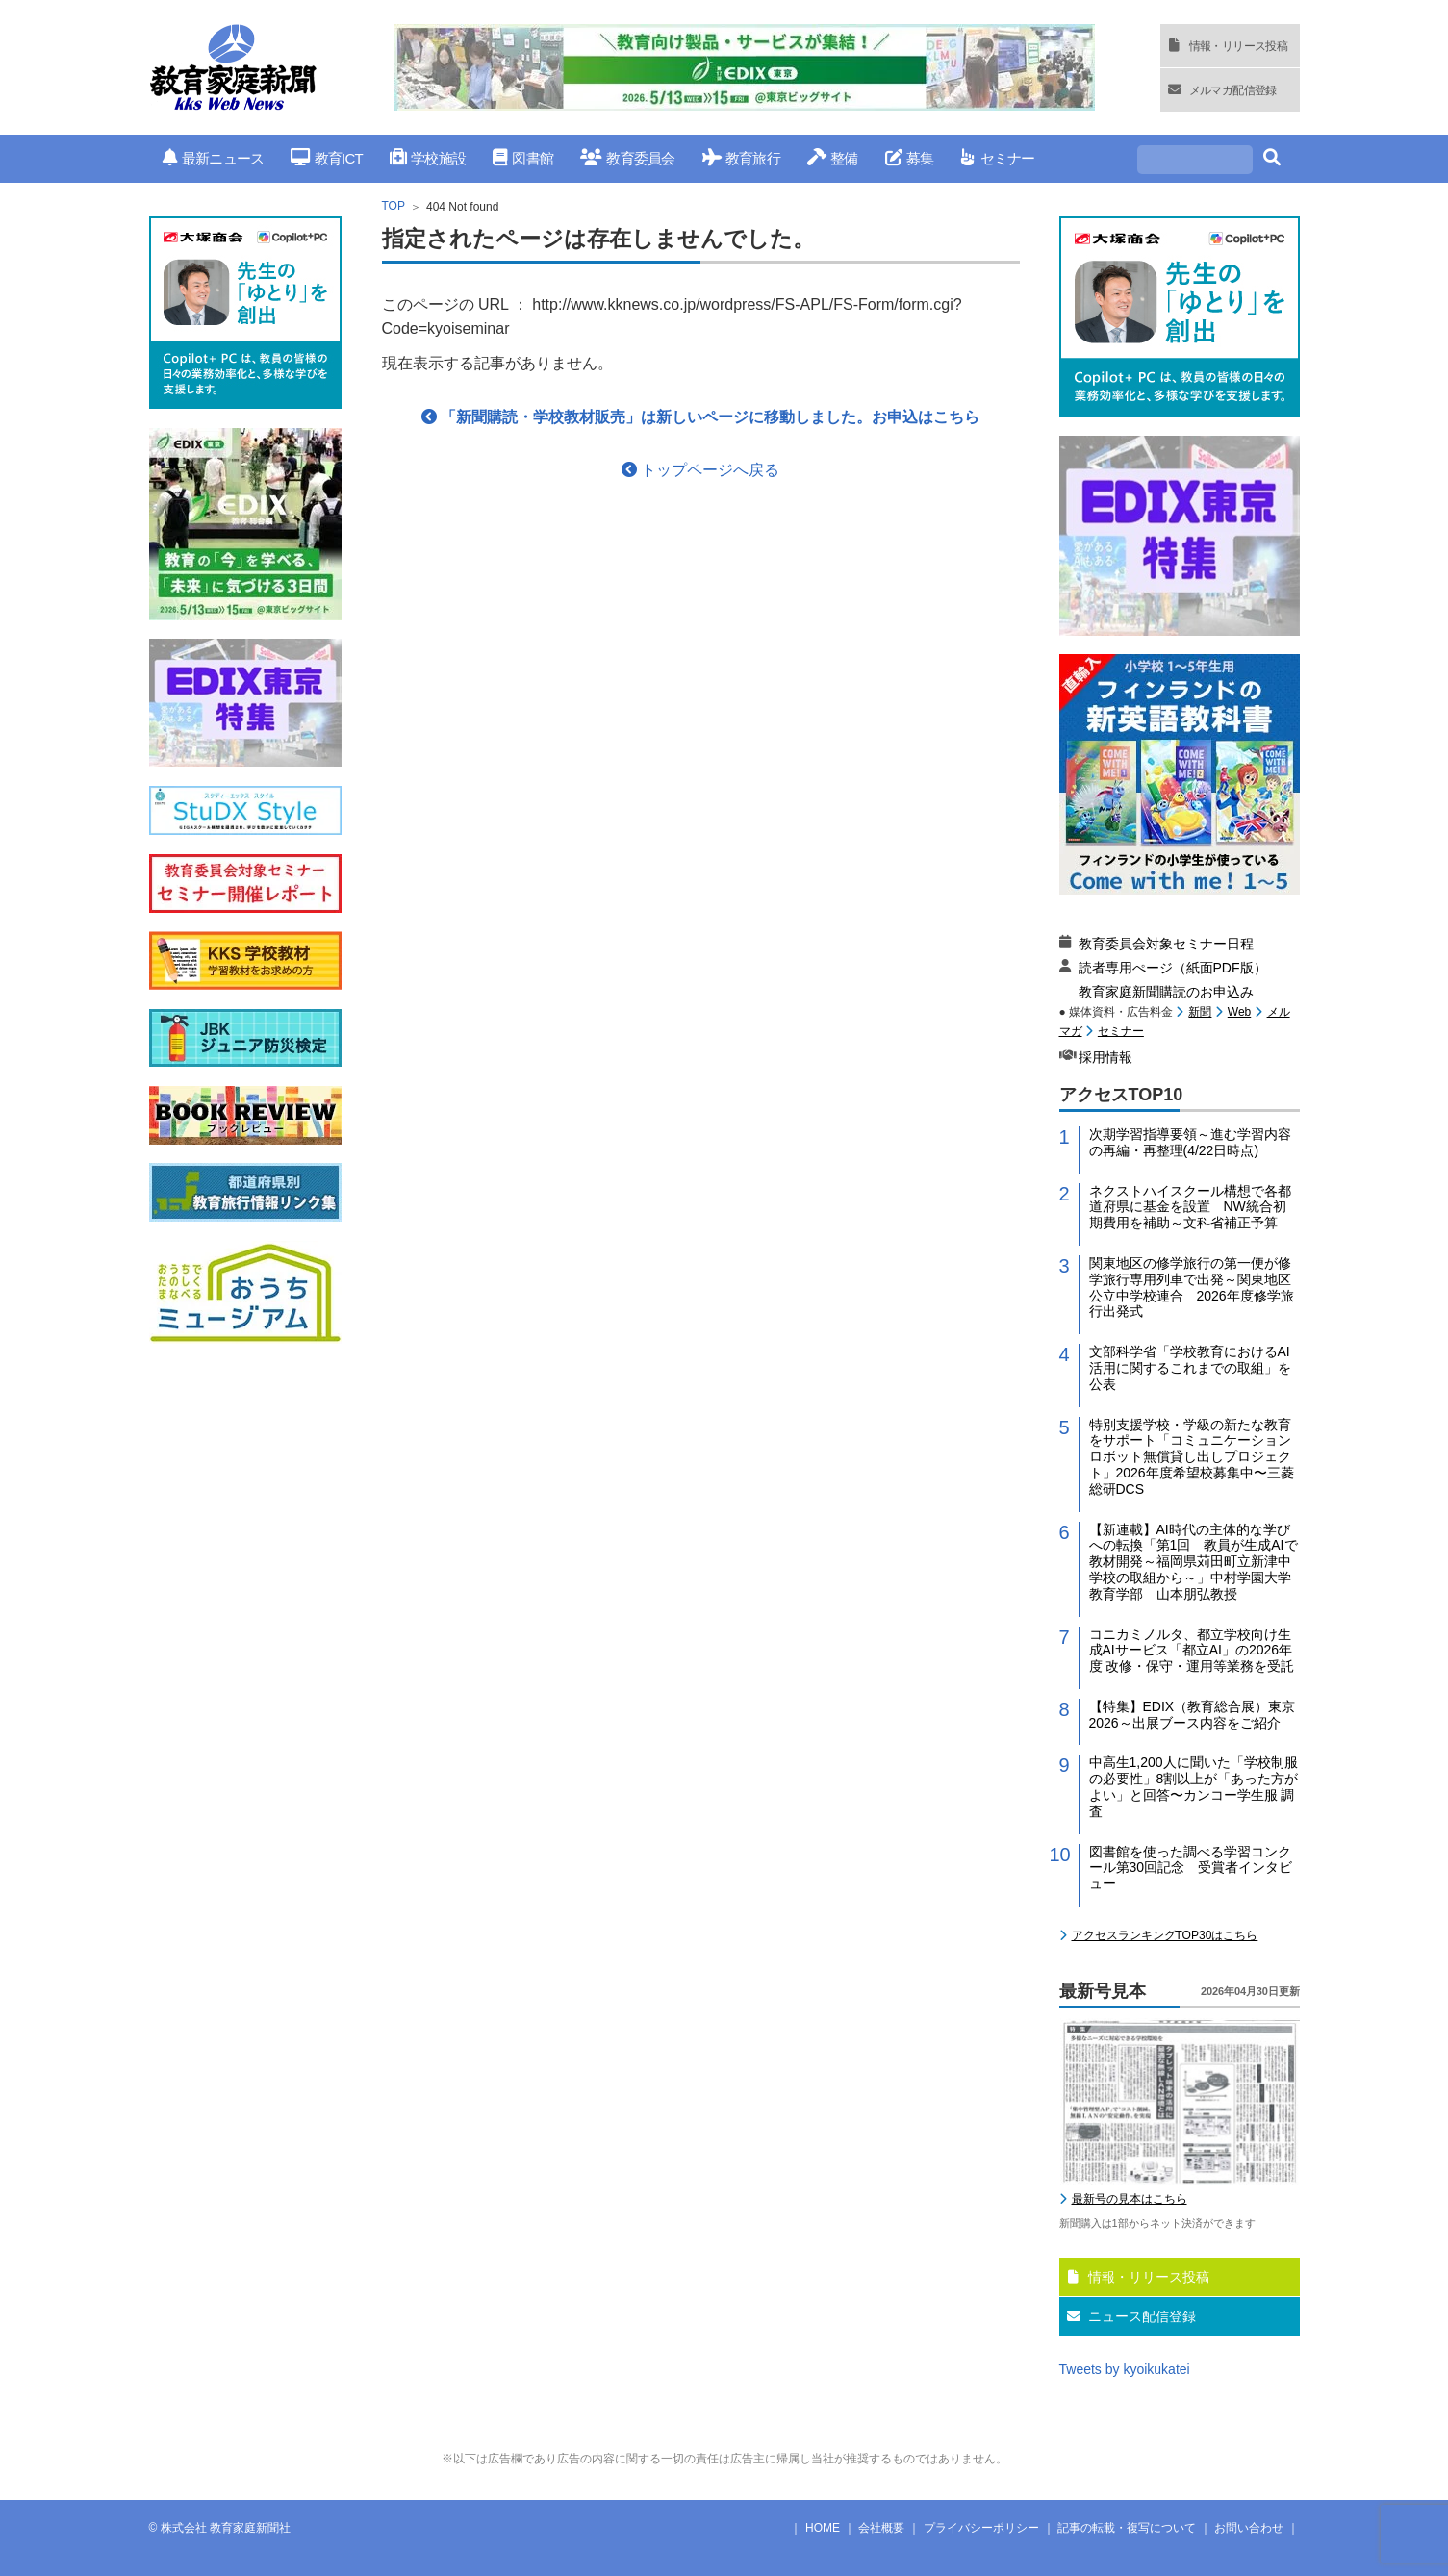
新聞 (1199, 1012)
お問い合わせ (1248, 2528)
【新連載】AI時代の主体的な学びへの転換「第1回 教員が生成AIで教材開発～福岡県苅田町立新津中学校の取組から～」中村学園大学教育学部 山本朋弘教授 (1193, 1562)
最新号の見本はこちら (1129, 2199)
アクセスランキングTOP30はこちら (1165, 1935)
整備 (832, 158)
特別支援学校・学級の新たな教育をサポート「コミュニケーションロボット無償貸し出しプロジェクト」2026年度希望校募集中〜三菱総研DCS (1191, 1457)
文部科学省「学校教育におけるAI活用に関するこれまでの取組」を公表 (1190, 1368)
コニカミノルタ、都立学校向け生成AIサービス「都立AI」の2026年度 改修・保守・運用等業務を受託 (1192, 1651)
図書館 (523, 158)
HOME (822, 2528)
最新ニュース (214, 158)
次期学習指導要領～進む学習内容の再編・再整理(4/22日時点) (1190, 1142)
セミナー (997, 158)
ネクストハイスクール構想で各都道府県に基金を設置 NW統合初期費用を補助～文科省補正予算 (1190, 1207)
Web (1239, 1012)
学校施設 (428, 158)
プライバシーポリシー (981, 2528)
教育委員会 (627, 158)
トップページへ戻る (700, 470)
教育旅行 (741, 158)
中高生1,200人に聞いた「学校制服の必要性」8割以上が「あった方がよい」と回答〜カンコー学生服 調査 (1194, 1786)
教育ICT (327, 158)
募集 (909, 158)
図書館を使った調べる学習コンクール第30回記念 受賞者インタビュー (1191, 1868)
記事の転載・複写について (1126, 2528)
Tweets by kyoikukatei (1124, 2369)
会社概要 (881, 2528)
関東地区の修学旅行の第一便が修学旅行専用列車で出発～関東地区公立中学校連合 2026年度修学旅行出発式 (1191, 1287)
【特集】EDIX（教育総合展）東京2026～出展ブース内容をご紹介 (1192, 1714)
